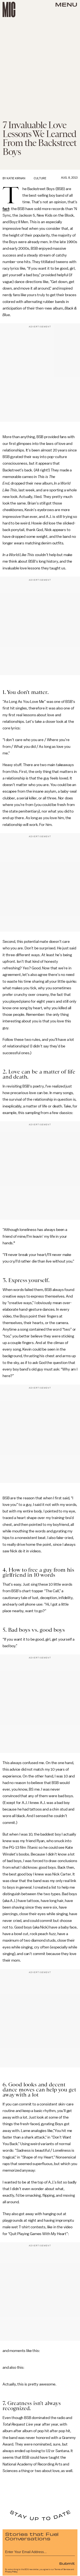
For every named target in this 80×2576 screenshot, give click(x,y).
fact (6, 209)
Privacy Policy (11, 2572)
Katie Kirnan (16, 178)
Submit (67, 2563)
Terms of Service (62, 2569)
